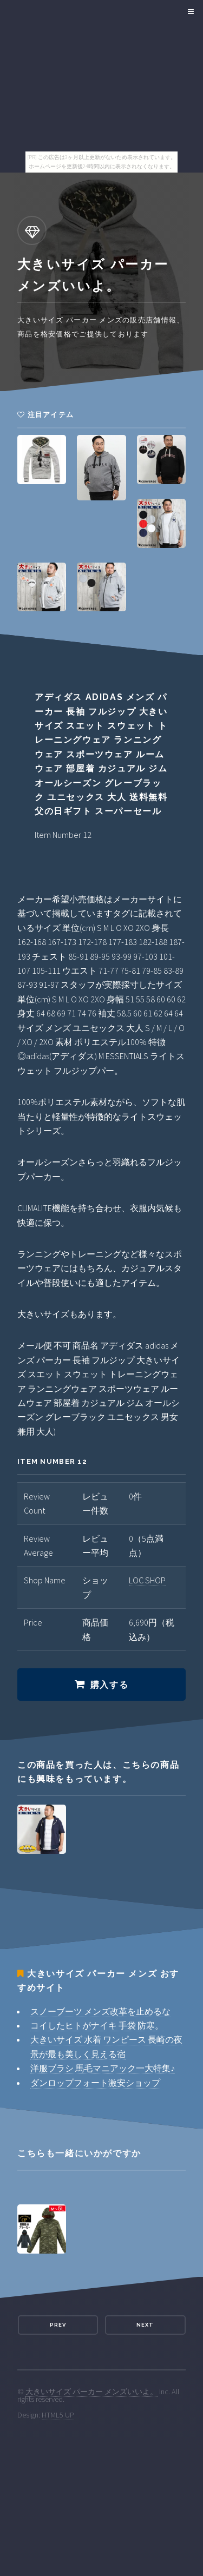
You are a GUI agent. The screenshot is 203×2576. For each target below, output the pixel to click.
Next (145, 2325)
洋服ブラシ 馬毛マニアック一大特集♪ (102, 2068)
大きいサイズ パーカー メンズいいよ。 (91, 2391)
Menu (189, 12)
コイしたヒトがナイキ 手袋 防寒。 (96, 2025)
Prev (58, 2325)
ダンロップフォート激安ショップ (95, 2082)
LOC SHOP (147, 1580)
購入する (109, 1685)
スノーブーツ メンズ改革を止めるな (100, 2011)
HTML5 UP (58, 2415)
